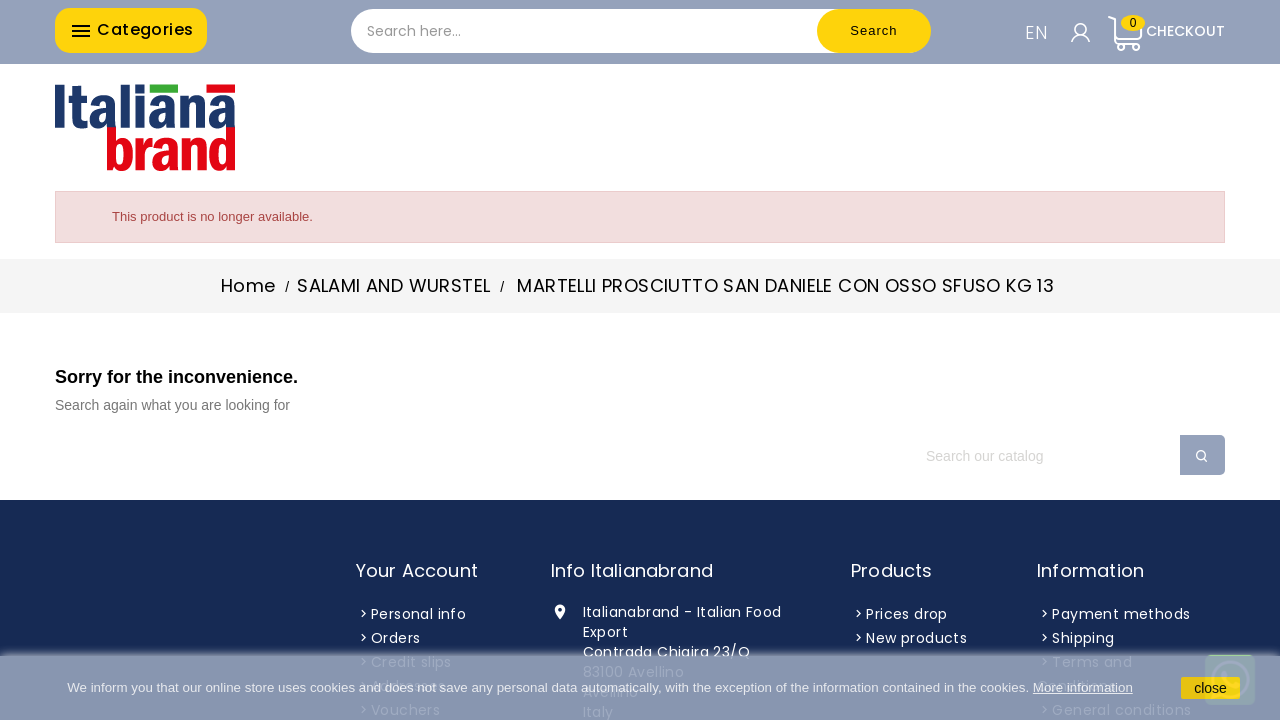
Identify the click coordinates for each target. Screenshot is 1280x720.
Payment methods (1121, 614)
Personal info (418, 614)
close (1210, 688)
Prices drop (906, 614)
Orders (395, 638)
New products (916, 638)
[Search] (1065, 456)
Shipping (1083, 638)
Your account (417, 570)
